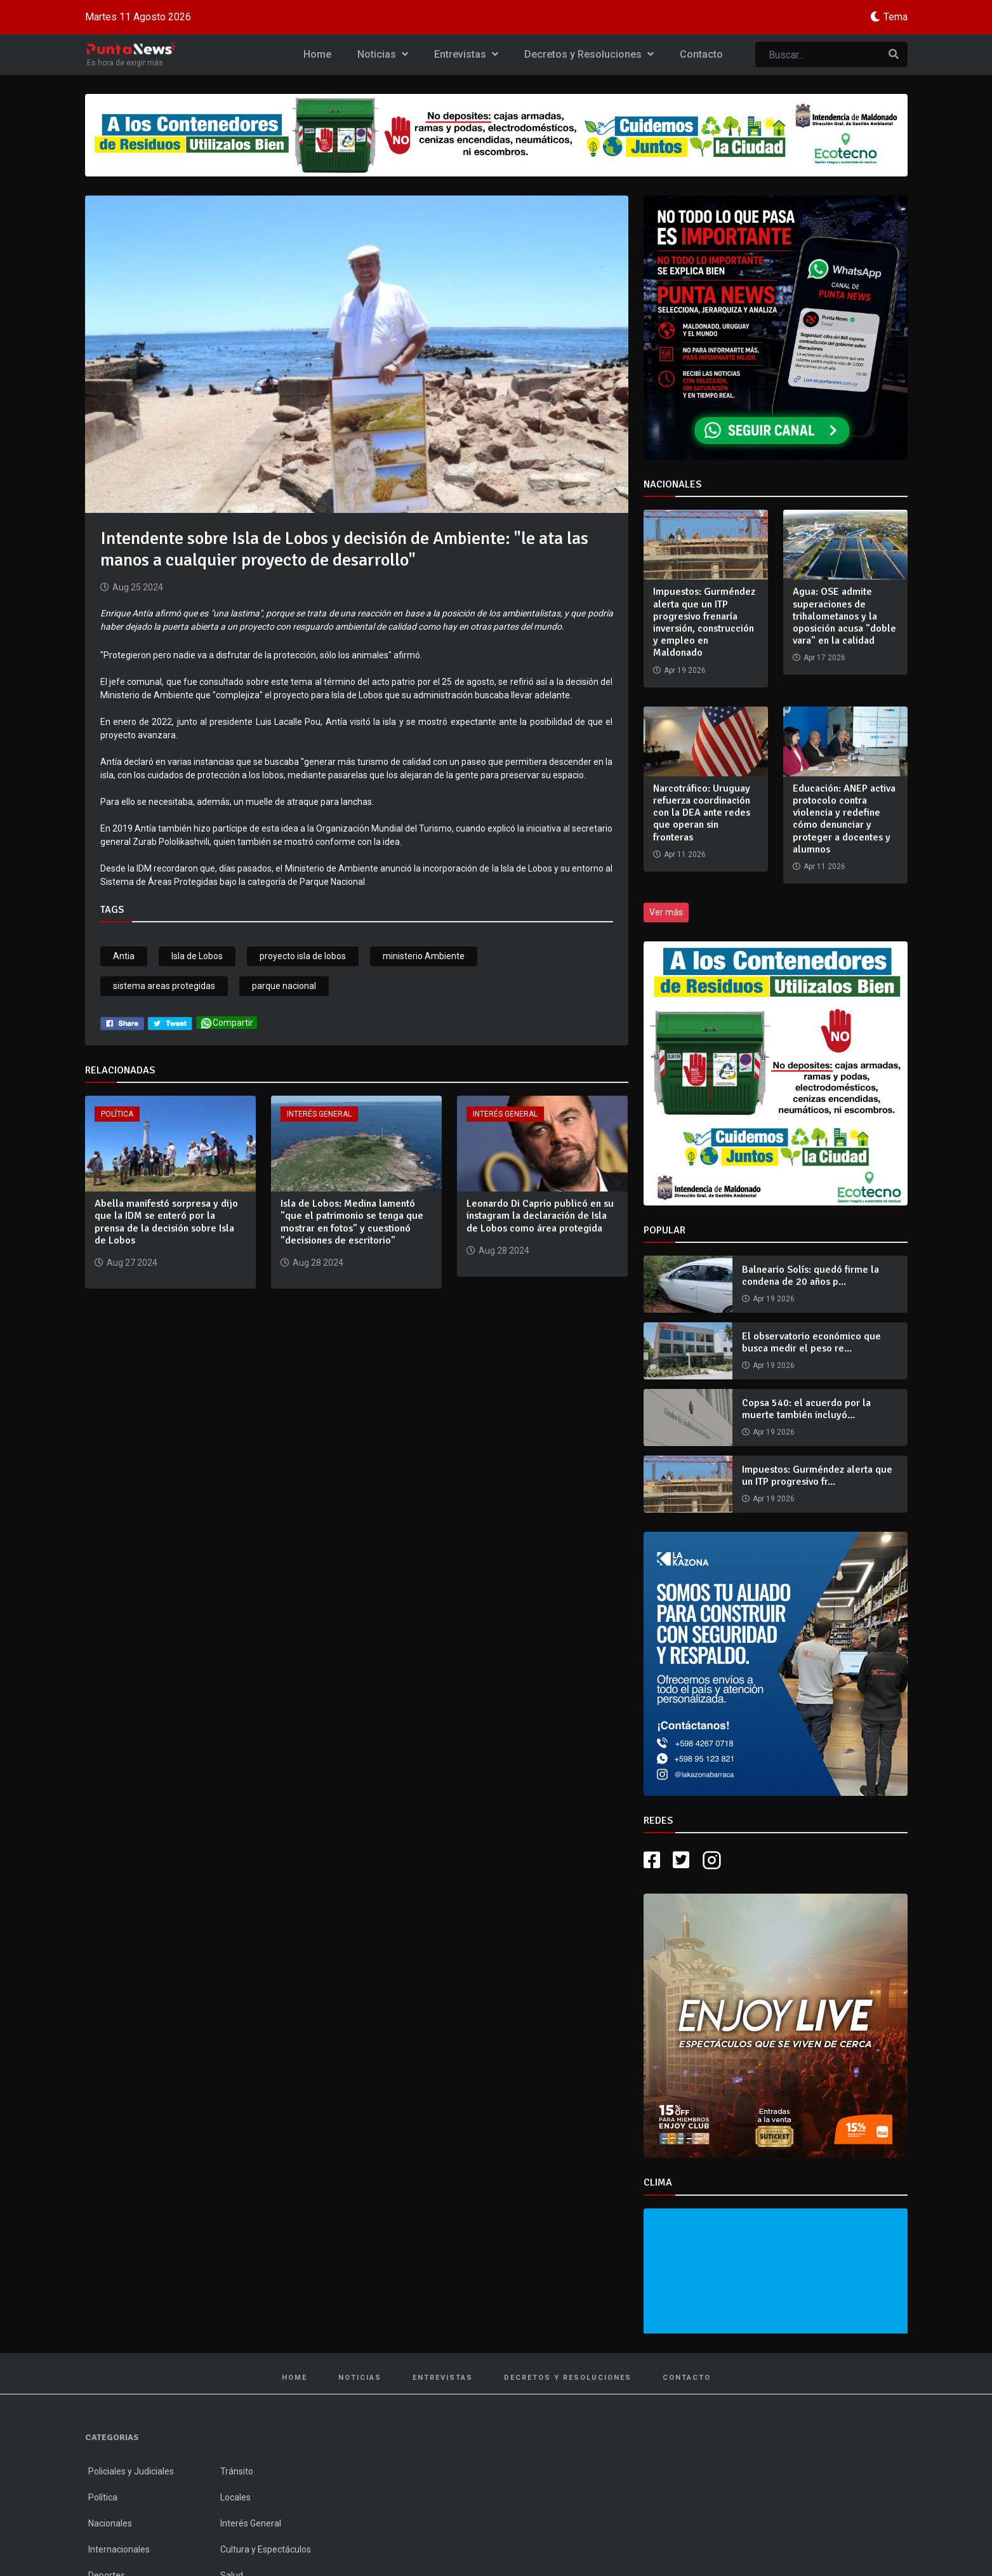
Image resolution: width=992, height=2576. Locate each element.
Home (317, 54)
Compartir (226, 1023)
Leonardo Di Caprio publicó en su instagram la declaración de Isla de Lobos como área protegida (540, 1215)
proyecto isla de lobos (303, 956)
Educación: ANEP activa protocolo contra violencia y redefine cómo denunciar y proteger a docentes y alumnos (844, 819)
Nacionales (110, 2523)
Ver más (666, 912)
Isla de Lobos (197, 956)
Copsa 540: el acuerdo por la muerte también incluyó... (806, 1409)
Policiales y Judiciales (131, 2471)
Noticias (382, 54)
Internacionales (119, 2549)
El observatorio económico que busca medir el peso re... (811, 1342)
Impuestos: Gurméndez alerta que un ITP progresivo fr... (817, 1475)
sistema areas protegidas (164, 986)
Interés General (319, 1114)
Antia (124, 956)
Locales (235, 2497)
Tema (895, 17)
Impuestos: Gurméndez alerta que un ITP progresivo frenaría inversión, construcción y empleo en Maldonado (704, 622)
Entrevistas (466, 54)
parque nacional (284, 986)
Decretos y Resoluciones (589, 54)
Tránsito (236, 2471)
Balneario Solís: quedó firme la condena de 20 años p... (810, 1275)
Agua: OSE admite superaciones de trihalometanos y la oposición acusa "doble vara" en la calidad (844, 616)
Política (117, 1114)
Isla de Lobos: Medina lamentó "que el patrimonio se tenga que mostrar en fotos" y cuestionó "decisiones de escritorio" (352, 1222)
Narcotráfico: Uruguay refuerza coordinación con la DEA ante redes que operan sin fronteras (701, 813)
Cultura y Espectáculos (265, 2549)
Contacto (701, 54)
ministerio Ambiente (424, 956)
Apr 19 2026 (774, 1298)
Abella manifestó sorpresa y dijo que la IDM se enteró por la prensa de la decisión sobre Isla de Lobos (166, 1222)
